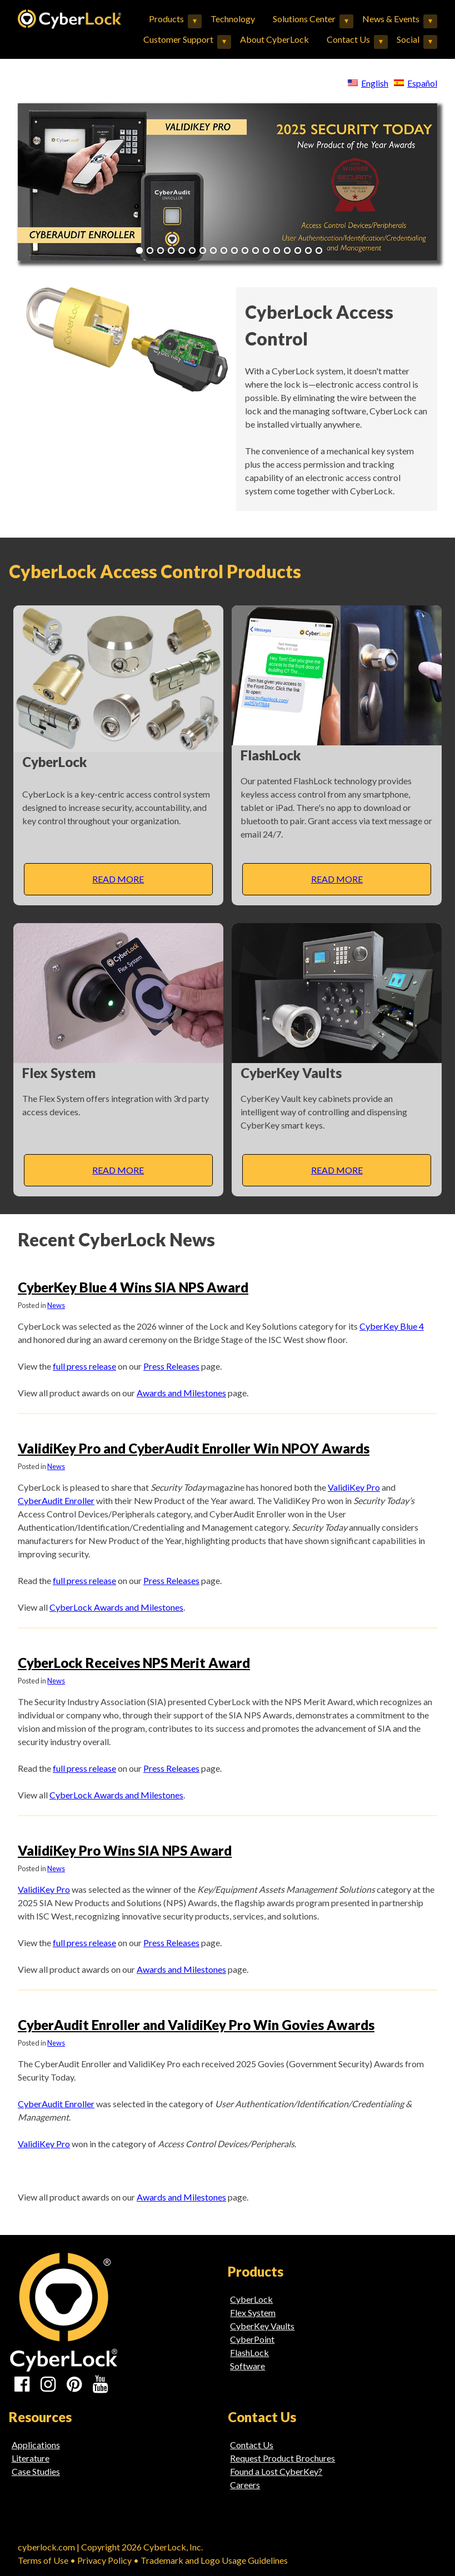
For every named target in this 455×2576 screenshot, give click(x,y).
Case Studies (36, 2471)
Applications (36, 2444)
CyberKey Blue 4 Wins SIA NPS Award (133, 1287)
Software (247, 2366)
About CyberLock (274, 39)
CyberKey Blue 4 (391, 1326)
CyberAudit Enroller (56, 1500)
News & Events (390, 18)
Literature (30, 2458)
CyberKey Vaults (262, 2326)
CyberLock (251, 2299)
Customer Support (178, 39)
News (56, 1305)
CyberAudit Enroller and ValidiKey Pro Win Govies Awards (196, 2025)
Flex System (253, 2312)
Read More (118, 879)
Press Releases (171, 1366)
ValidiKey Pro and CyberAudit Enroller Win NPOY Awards (193, 1448)
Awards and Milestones (181, 1392)
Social (408, 39)
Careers (245, 2484)
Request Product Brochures (282, 2458)
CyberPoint (252, 2339)
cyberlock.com (46, 2547)
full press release (84, 1366)
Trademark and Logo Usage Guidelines (214, 2560)
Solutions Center (304, 18)
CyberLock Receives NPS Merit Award (134, 1663)
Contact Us (348, 39)
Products (166, 18)
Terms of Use (43, 2560)
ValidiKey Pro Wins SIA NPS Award (125, 1850)
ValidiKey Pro (354, 1487)
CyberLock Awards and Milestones (116, 1607)
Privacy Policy (104, 2560)
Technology (233, 18)
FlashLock (249, 2352)
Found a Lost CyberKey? (276, 2471)
